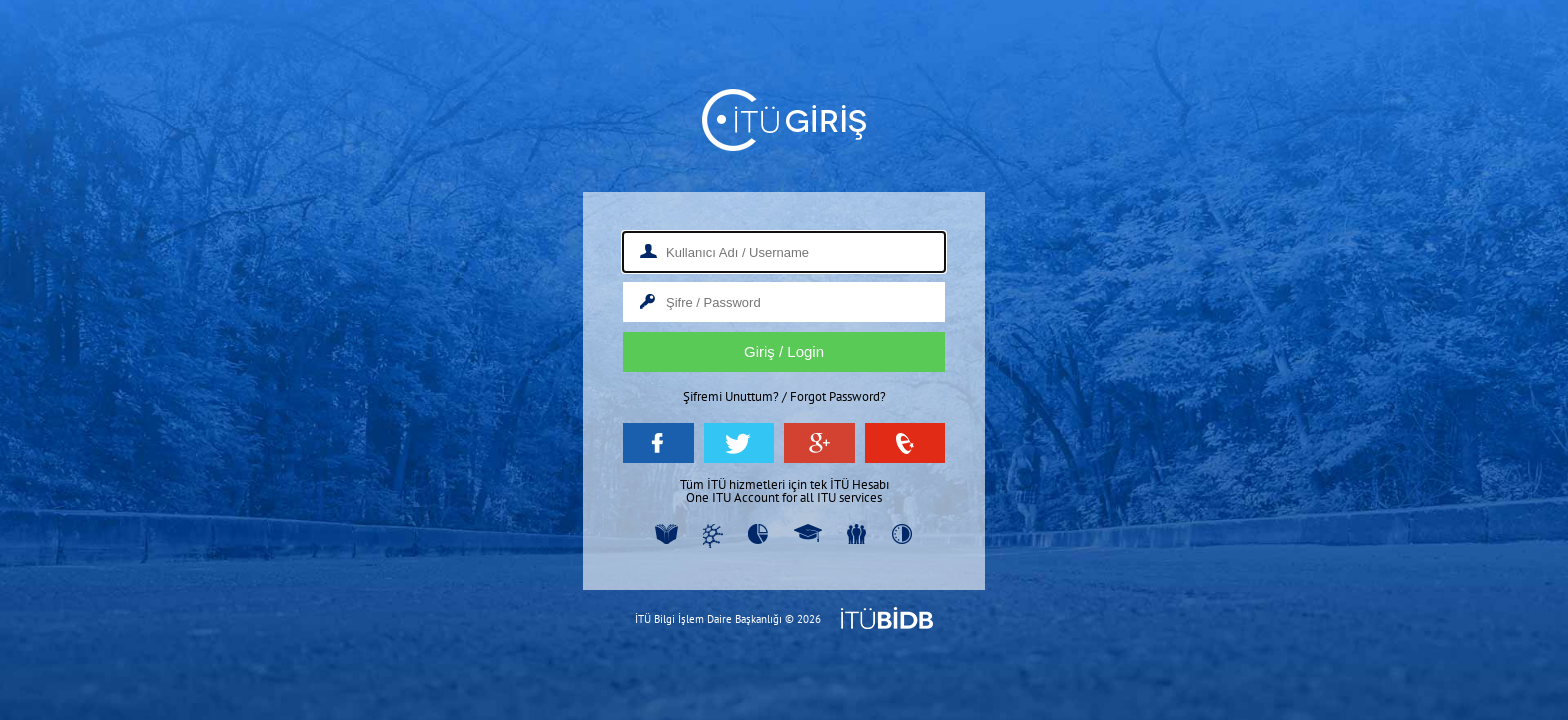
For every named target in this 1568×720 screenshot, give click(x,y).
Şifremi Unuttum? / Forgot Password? (784, 396)
